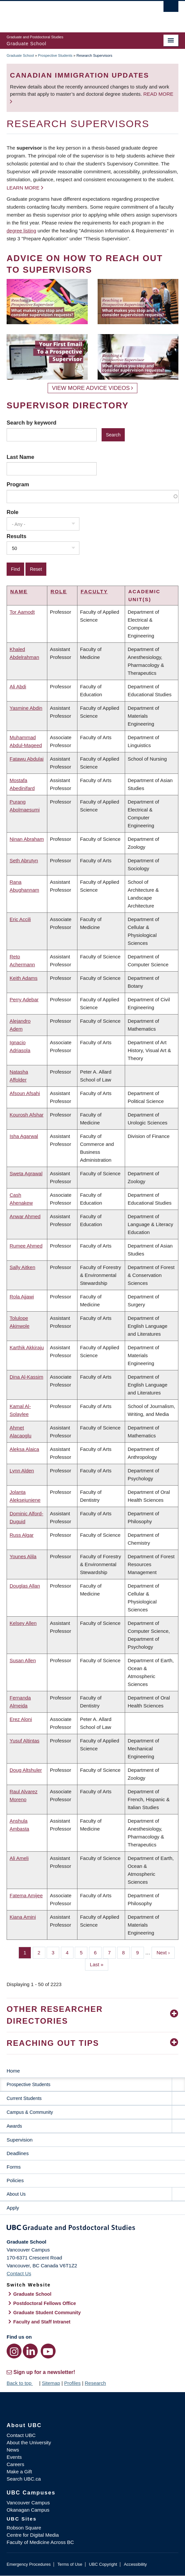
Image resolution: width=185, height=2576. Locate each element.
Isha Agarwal (24, 1136)
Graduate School (20, 55)
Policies (15, 2180)
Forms (14, 2167)
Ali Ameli (19, 1858)
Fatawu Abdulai (27, 759)
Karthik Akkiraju (27, 1347)
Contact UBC (21, 2435)
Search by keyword (31, 423)
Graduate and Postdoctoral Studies (92, 2229)
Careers (15, 2464)
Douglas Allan (25, 1586)
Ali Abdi (18, 686)
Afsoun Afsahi (25, 1093)
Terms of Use (69, 2564)
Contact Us (19, 2273)
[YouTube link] (48, 2351)
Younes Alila (23, 1556)
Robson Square (24, 2527)
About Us (16, 2194)
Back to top (22, 2383)
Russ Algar (22, 1535)
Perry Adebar (24, 999)
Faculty (94, 591)
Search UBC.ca (24, 2479)
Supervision (19, 2140)
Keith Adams (23, 978)
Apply (13, 2208)
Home (13, 2071)
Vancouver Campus (28, 2502)
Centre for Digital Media (33, 2535)
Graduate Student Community (47, 2312)
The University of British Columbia (67, 13)
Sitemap (51, 2383)
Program (18, 484)
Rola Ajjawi (22, 1296)
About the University (29, 2442)
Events (14, 2457)
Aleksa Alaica (24, 1449)
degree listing (21, 230)
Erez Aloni (21, 1719)
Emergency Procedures (29, 2564)
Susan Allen (23, 1660)
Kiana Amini (23, 1917)
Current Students (24, 2098)
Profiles (72, 2383)
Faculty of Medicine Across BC (40, 2542)
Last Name (20, 457)
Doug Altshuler (26, 1770)
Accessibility (135, 2564)
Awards (14, 2126)
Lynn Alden (22, 1470)
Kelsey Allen (23, 1623)
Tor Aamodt (22, 612)
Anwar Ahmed (25, 1216)
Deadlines (18, 2153)
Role (13, 512)
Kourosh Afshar (27, 1114)
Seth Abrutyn (24, 860)
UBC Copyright (103, 2564)
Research (95, 2383)
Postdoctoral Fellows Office (44, 2303)
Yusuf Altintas (24, 1740)
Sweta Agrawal (26, 1173)
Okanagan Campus (28, 2510)
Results (16, 536)
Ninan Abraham (27, 839)
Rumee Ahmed (26, 1246)
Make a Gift (19, 2471)
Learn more (23, 187)
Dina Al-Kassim (26, 1377)
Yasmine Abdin (26, 708)
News (13, 2450)
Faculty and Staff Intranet (41, 2321)
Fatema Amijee (26, 1895)
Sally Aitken (22, 1267)
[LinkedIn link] (30, 2351)
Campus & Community (30, 2112)
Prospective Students (55, 55)
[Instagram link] (14, 2351)
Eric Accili (20, 919)
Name (18, 591)
